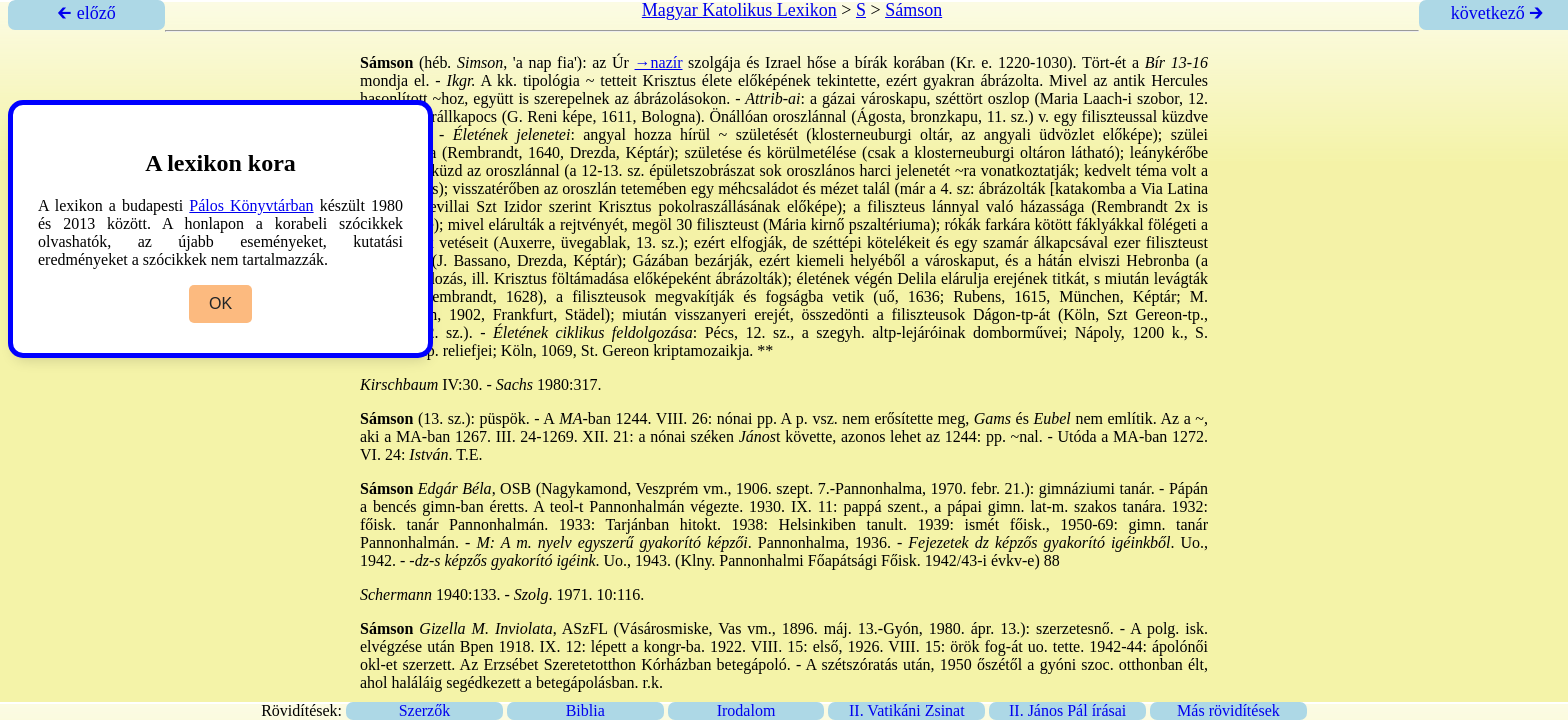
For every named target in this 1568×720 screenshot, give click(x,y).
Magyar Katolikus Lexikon (739, 10)
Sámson (913, 10)
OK (220, 303)
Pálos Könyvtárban (251, 205)
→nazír (659, 62)
